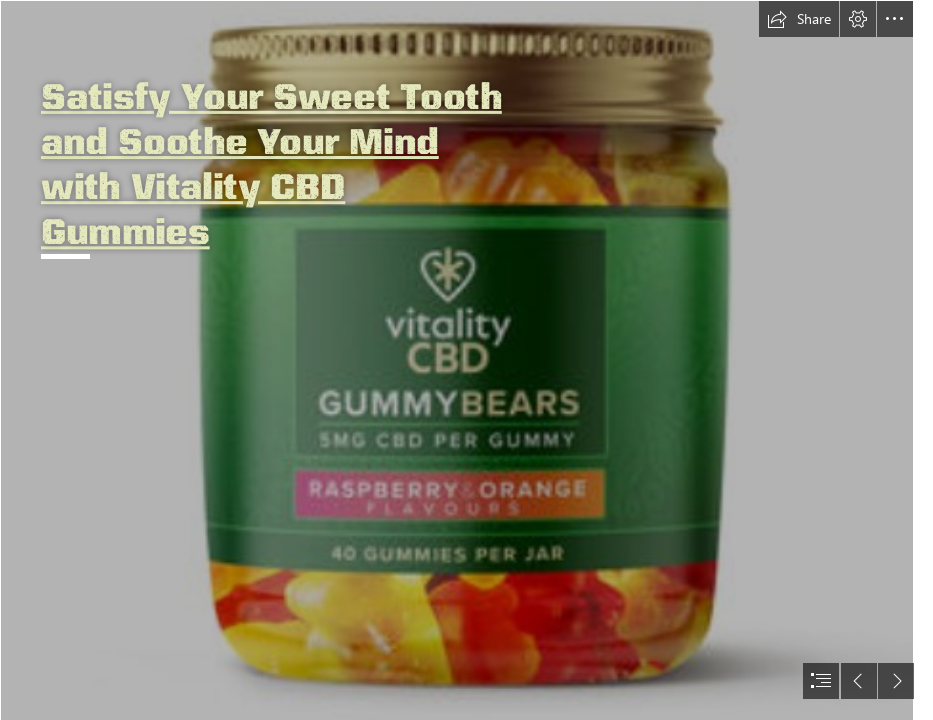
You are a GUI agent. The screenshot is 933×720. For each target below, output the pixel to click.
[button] (799, 19)
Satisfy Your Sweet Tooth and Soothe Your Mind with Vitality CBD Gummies (271, 163)
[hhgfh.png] (456, 360)
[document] (466, 360)
